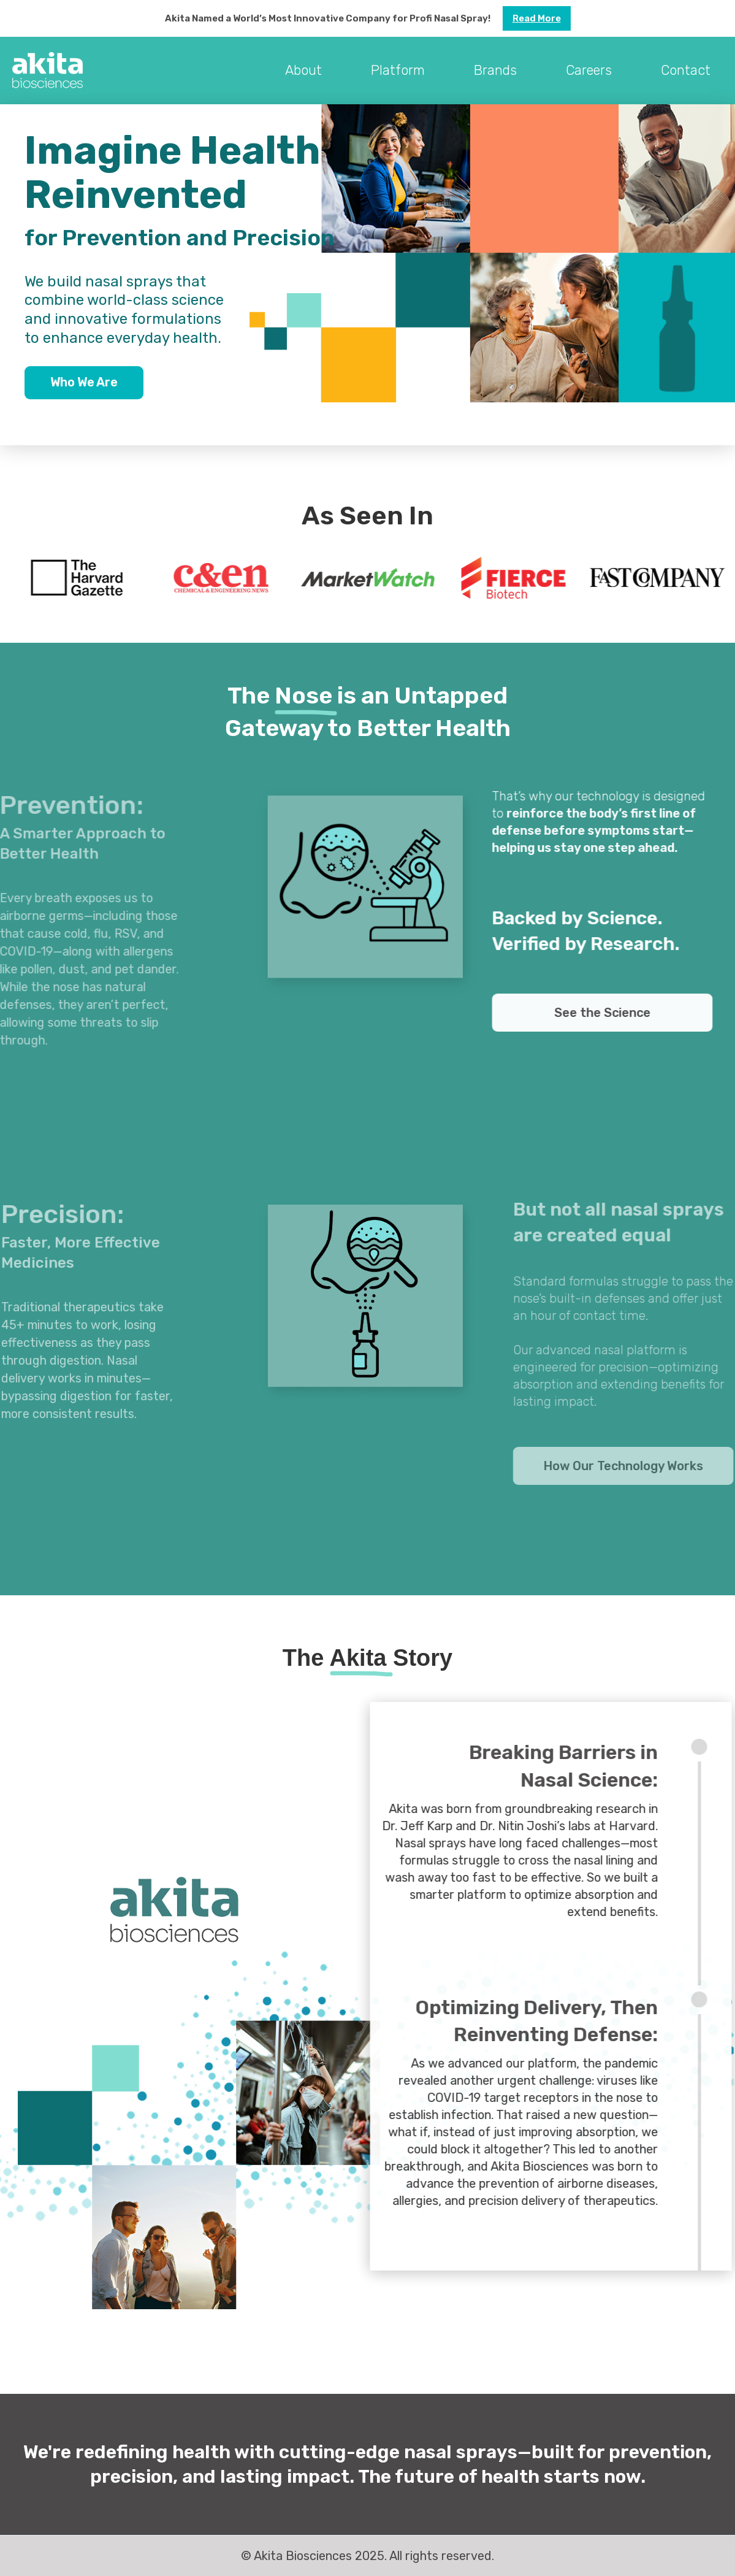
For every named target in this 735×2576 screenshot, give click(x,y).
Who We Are (84, 382)
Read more (536, 18)
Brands (495, 70)
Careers (589, 70)
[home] (47, 70)
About (303, 70)
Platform (398, 70)
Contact (685, 70)
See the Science (613, 1012)
